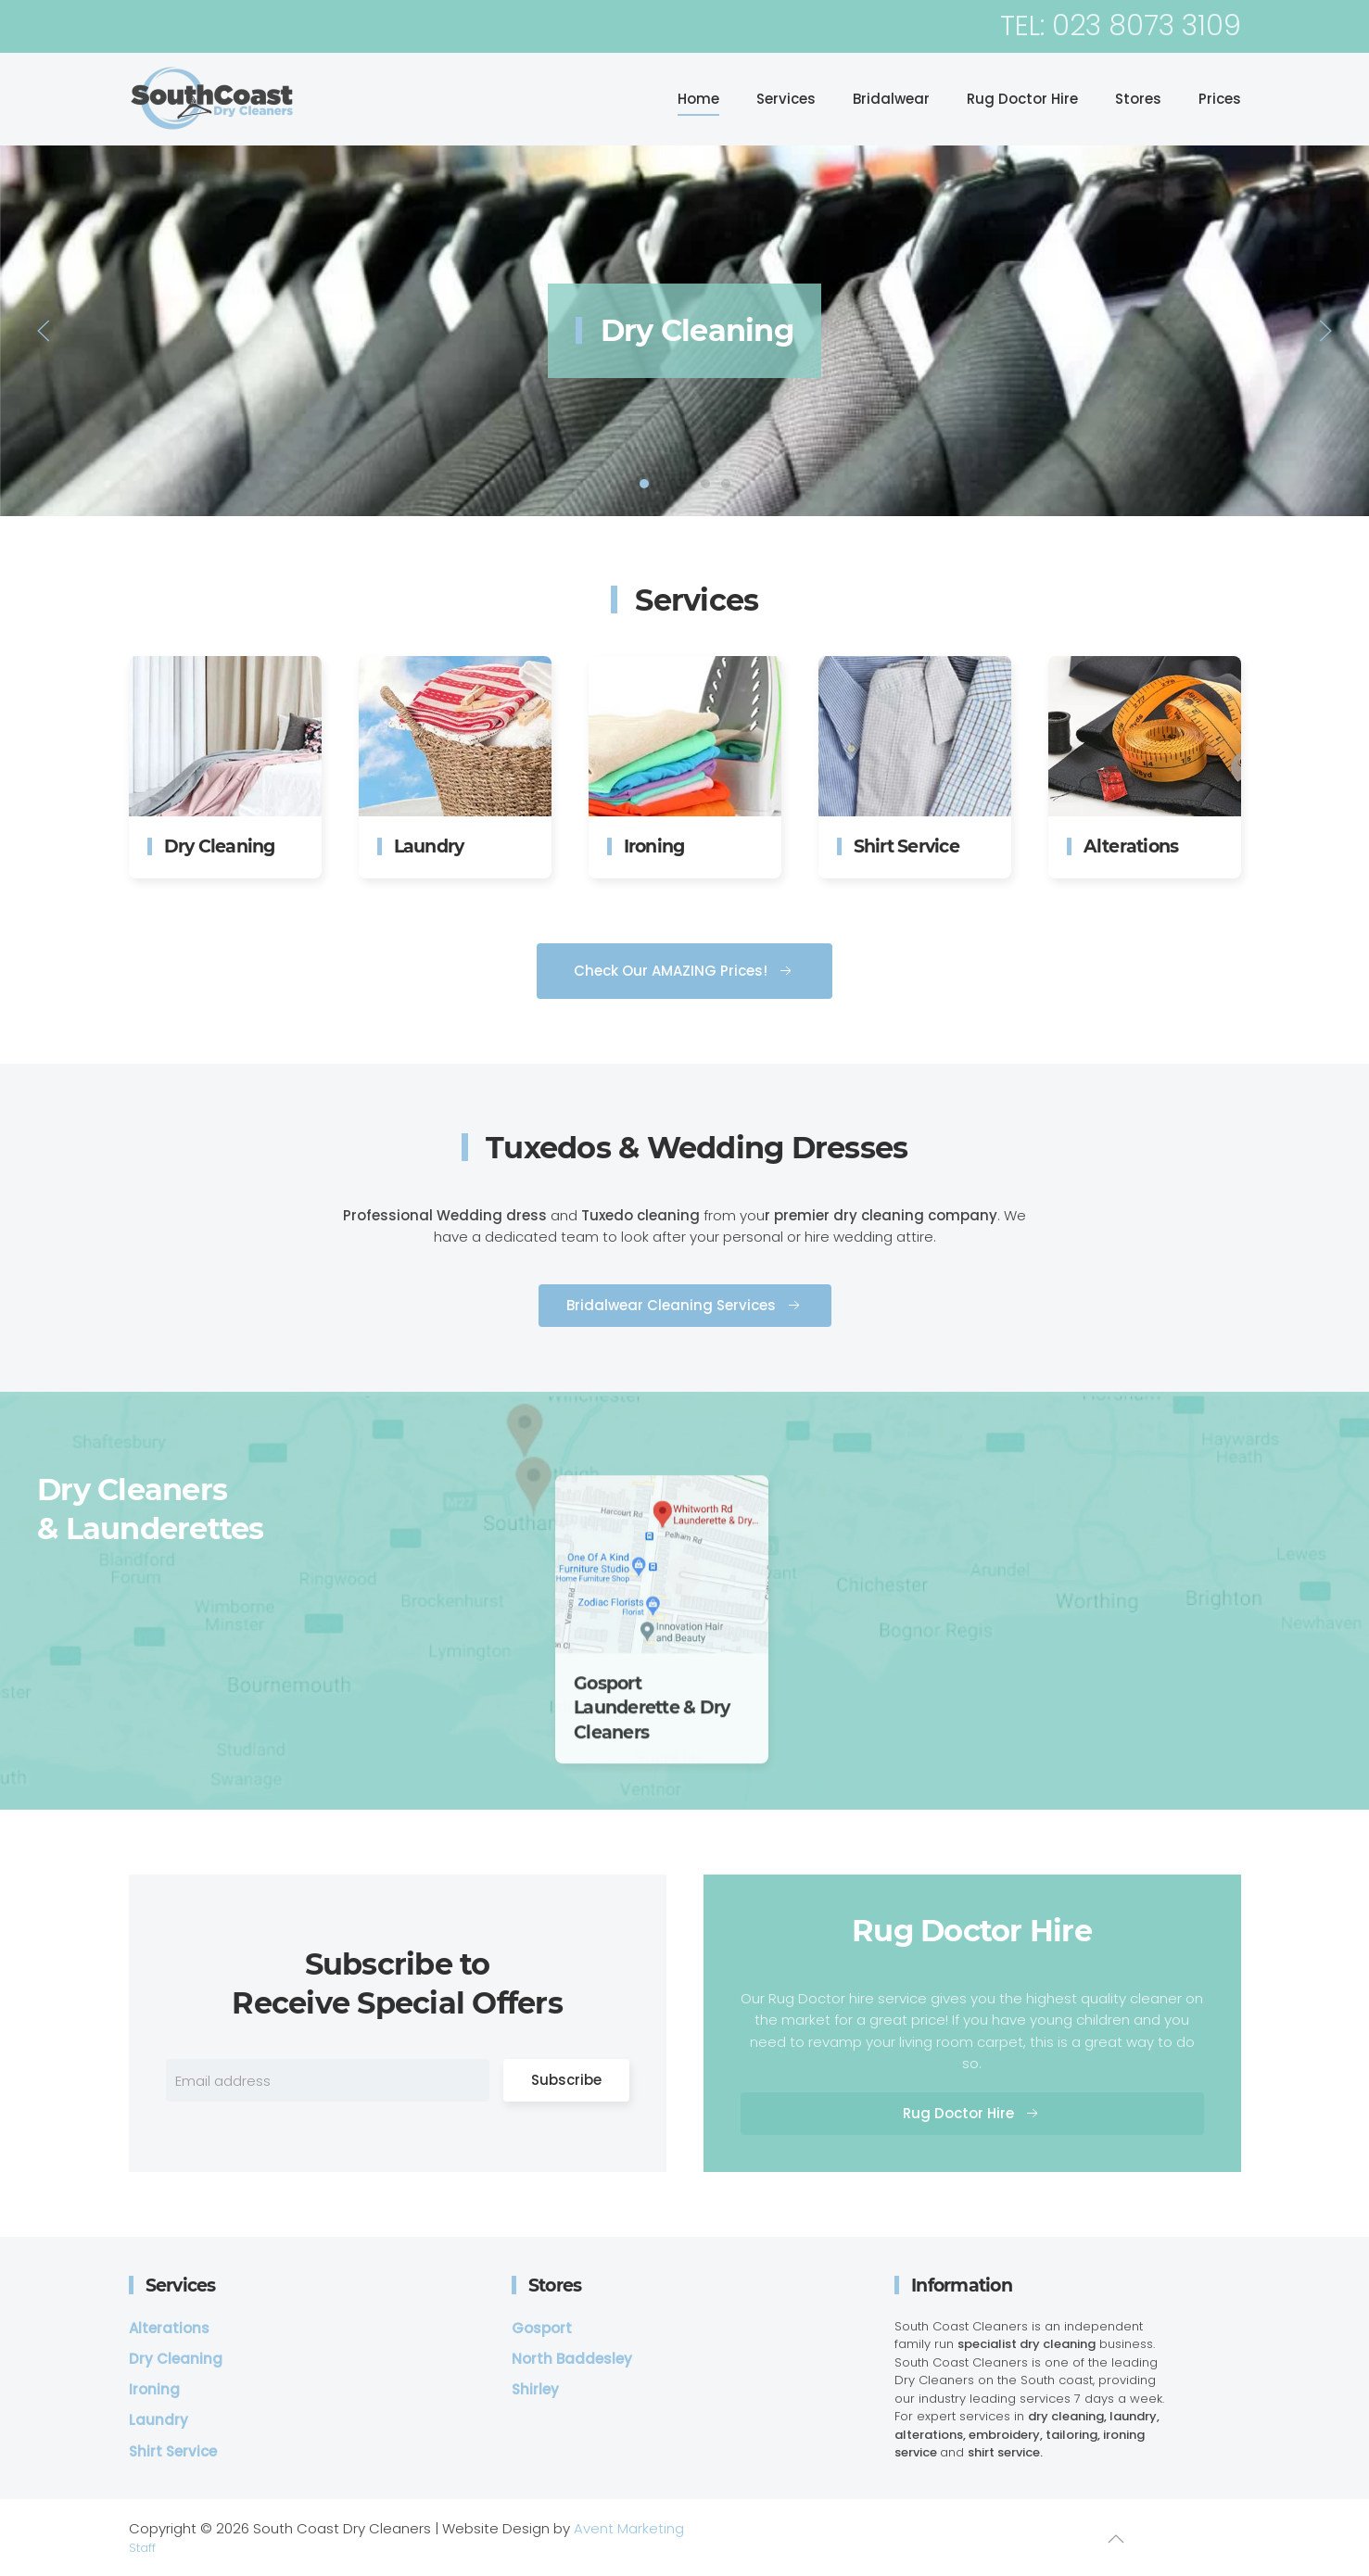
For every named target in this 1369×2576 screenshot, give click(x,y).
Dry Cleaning (644, 483)
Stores (1138, 98)
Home (698, 98)
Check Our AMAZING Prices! (684, 1003)
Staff (142, 2548)
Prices (1219, 98)
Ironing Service (685, 483)
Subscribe (566, 2112)
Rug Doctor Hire (1022, 98)
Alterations (725, 483)
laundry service (664, 483)
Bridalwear (891, 98)
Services (786, 98)
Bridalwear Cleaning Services (685, 1337)
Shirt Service (705, 483)
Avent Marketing (629, 2528)
